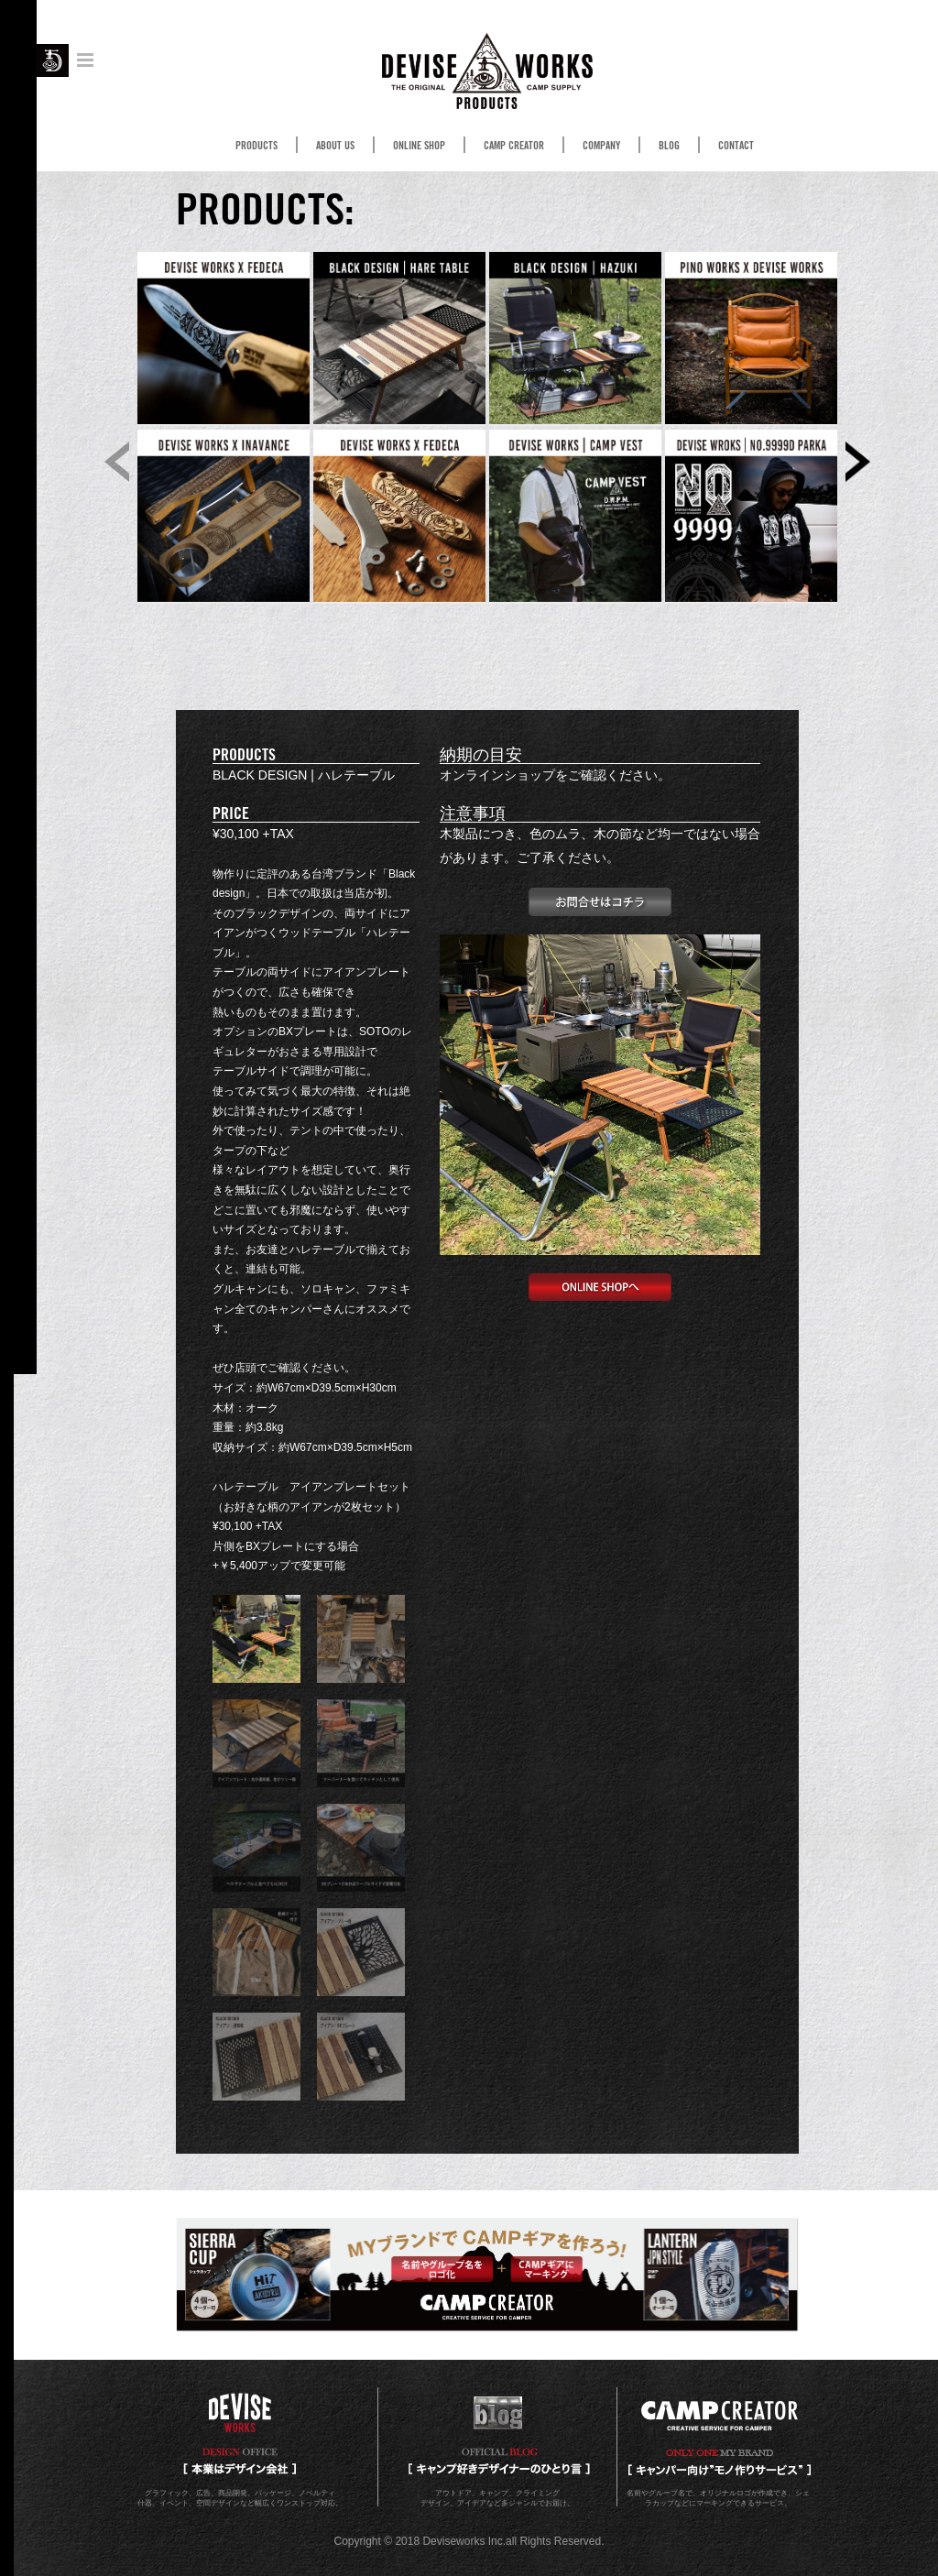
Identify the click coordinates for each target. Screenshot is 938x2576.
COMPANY (601, 145)
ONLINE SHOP (419, 145)
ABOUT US (335, 145)
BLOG (669, 145)
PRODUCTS (256, 145)
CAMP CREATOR (514, 145)
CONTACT (736, 145)
